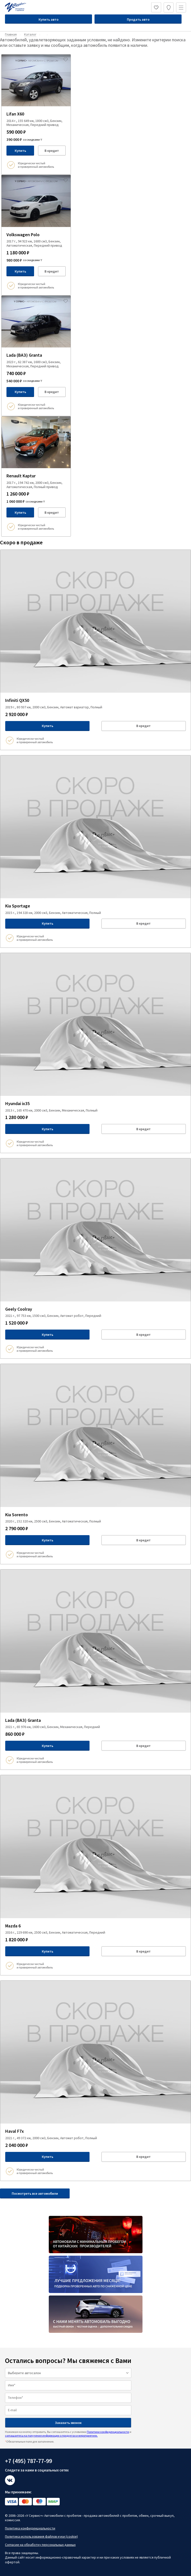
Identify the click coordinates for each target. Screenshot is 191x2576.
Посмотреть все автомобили (35, 2193)
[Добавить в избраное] (65, 59)
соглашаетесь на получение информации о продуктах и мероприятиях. (51, 2435)
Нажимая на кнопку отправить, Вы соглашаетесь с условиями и (68, 2433)
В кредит (52, 150)
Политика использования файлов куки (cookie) (41, 2536)
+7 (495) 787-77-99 (28, 2461)
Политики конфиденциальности (108, 2432)
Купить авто (48, 19)
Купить (20, 150)
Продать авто (138, 19)
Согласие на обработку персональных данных (40, 2544)
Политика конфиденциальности (30, 2528)
